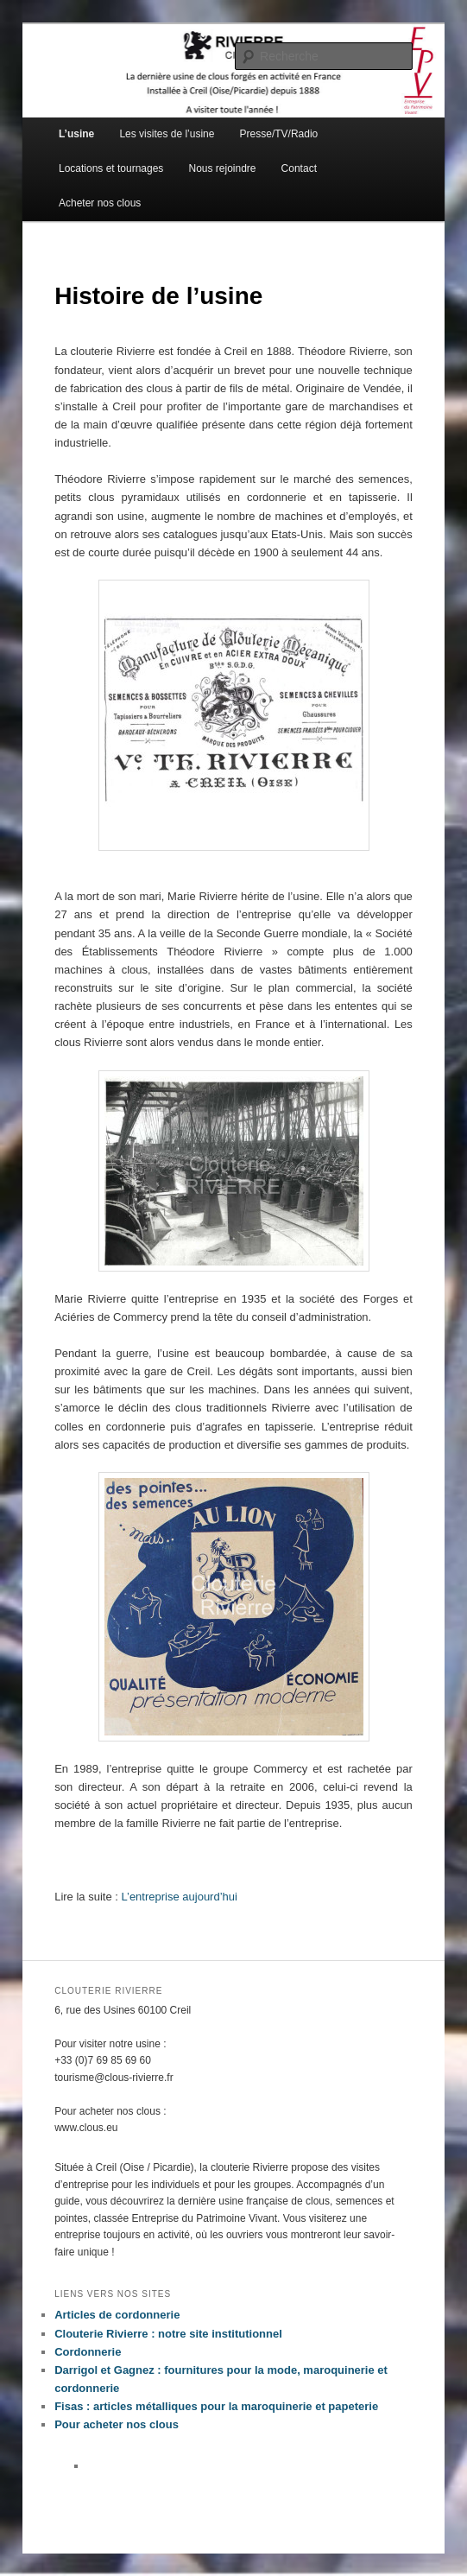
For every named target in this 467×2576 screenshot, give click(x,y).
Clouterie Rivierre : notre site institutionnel (168, 2333)
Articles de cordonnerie (117, 2314)
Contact (299, 168)
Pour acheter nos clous (116, 2424)
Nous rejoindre (222, 168)
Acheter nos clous (100, 203)
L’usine (76, 134)
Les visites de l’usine (166, 134)
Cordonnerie (87, 2351)
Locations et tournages (111, 168)
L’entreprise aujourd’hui (179, 1896)
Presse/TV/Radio (279, 134)
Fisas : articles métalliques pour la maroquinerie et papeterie (216, 2406)
